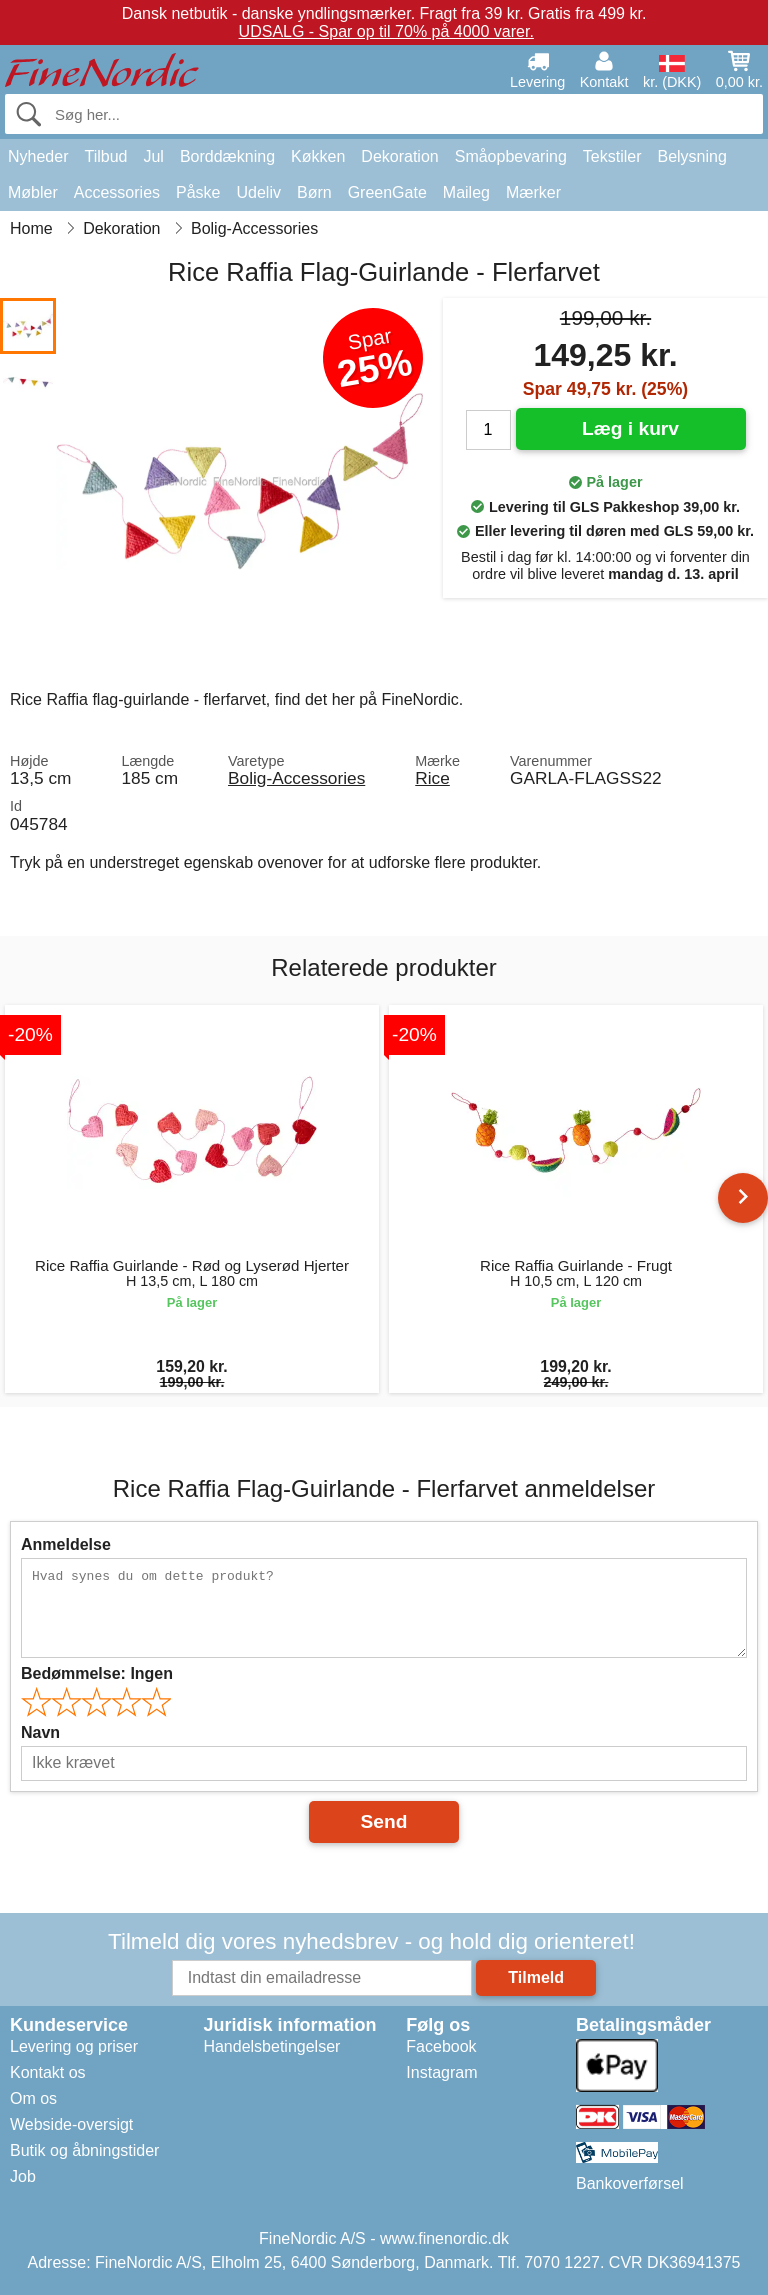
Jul (153, 156)
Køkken (318, 156)
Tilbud (105, 156)
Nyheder (38, 156)
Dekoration (399, 156)
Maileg (466, 192)
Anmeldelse (66, 1544)
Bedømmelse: (97, 1673)
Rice (432, 778)
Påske (198, 192)
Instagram (441, 2072)
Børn (314, 192)
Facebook (441, 2046)
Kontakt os (48, 2072)
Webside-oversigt (71, 2124)
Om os (33, 2098)
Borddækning (227, 156)
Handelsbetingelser (271, 2046)
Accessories (117, 192)
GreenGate (387, 192)
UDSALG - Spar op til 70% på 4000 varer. (386, 31)
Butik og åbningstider (84, 2150)
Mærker (533, 192)
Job (23, 2176)
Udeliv (259, 192)
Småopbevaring (511, 156)
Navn (40, 1732)
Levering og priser (74, 2046)
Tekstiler (612, 156)
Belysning (691, 156)
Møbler (33, 192)
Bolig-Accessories (296, 778)
